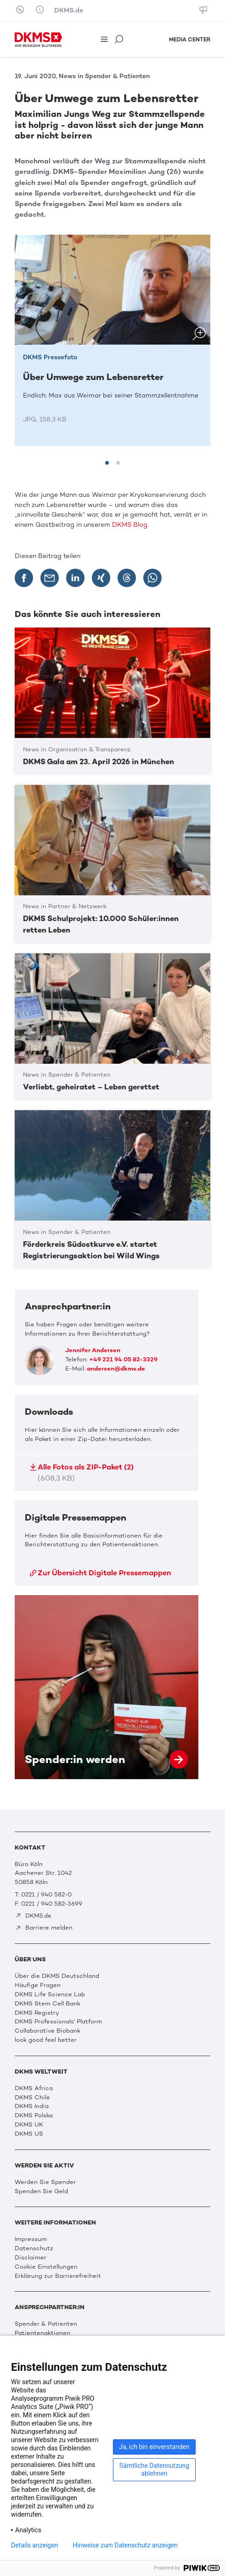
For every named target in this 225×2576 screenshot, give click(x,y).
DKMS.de (68, 10)
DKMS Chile (32, 2097)
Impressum (31, 2239)
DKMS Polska (34, 2115)
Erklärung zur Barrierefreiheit (58, 2275)
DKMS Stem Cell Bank (47, 2003)
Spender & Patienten (46, 2323)
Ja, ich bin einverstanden (154, 2446)
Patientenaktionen (42, 2332)
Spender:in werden (106, 1687)
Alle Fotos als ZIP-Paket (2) (81, 1472)
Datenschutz (34, 2248)
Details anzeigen (34, 2545)
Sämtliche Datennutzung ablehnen (154, 2469)
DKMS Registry (37, 2012)
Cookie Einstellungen (46, 2266)
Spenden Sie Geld (41, 2191)
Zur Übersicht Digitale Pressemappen (100, 1572)
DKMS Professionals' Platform (58, 2021)
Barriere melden (44, 1927)
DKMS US (29, 2133)
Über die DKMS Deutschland (57, 1975)
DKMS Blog (129, 525)
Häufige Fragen (38, 1985)
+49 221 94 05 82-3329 (123, 1359)
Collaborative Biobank (47, 2030)
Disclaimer (30, 2257)
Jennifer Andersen (92, 1350)
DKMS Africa (34, 2088)
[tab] (107, 463)
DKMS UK (29, 2124)
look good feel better (46, 2039)
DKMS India (32, 2106)
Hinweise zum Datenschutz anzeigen (125, 2545)
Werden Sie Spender (45, 2181)
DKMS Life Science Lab (50, 1994)
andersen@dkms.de (116, 1368)
